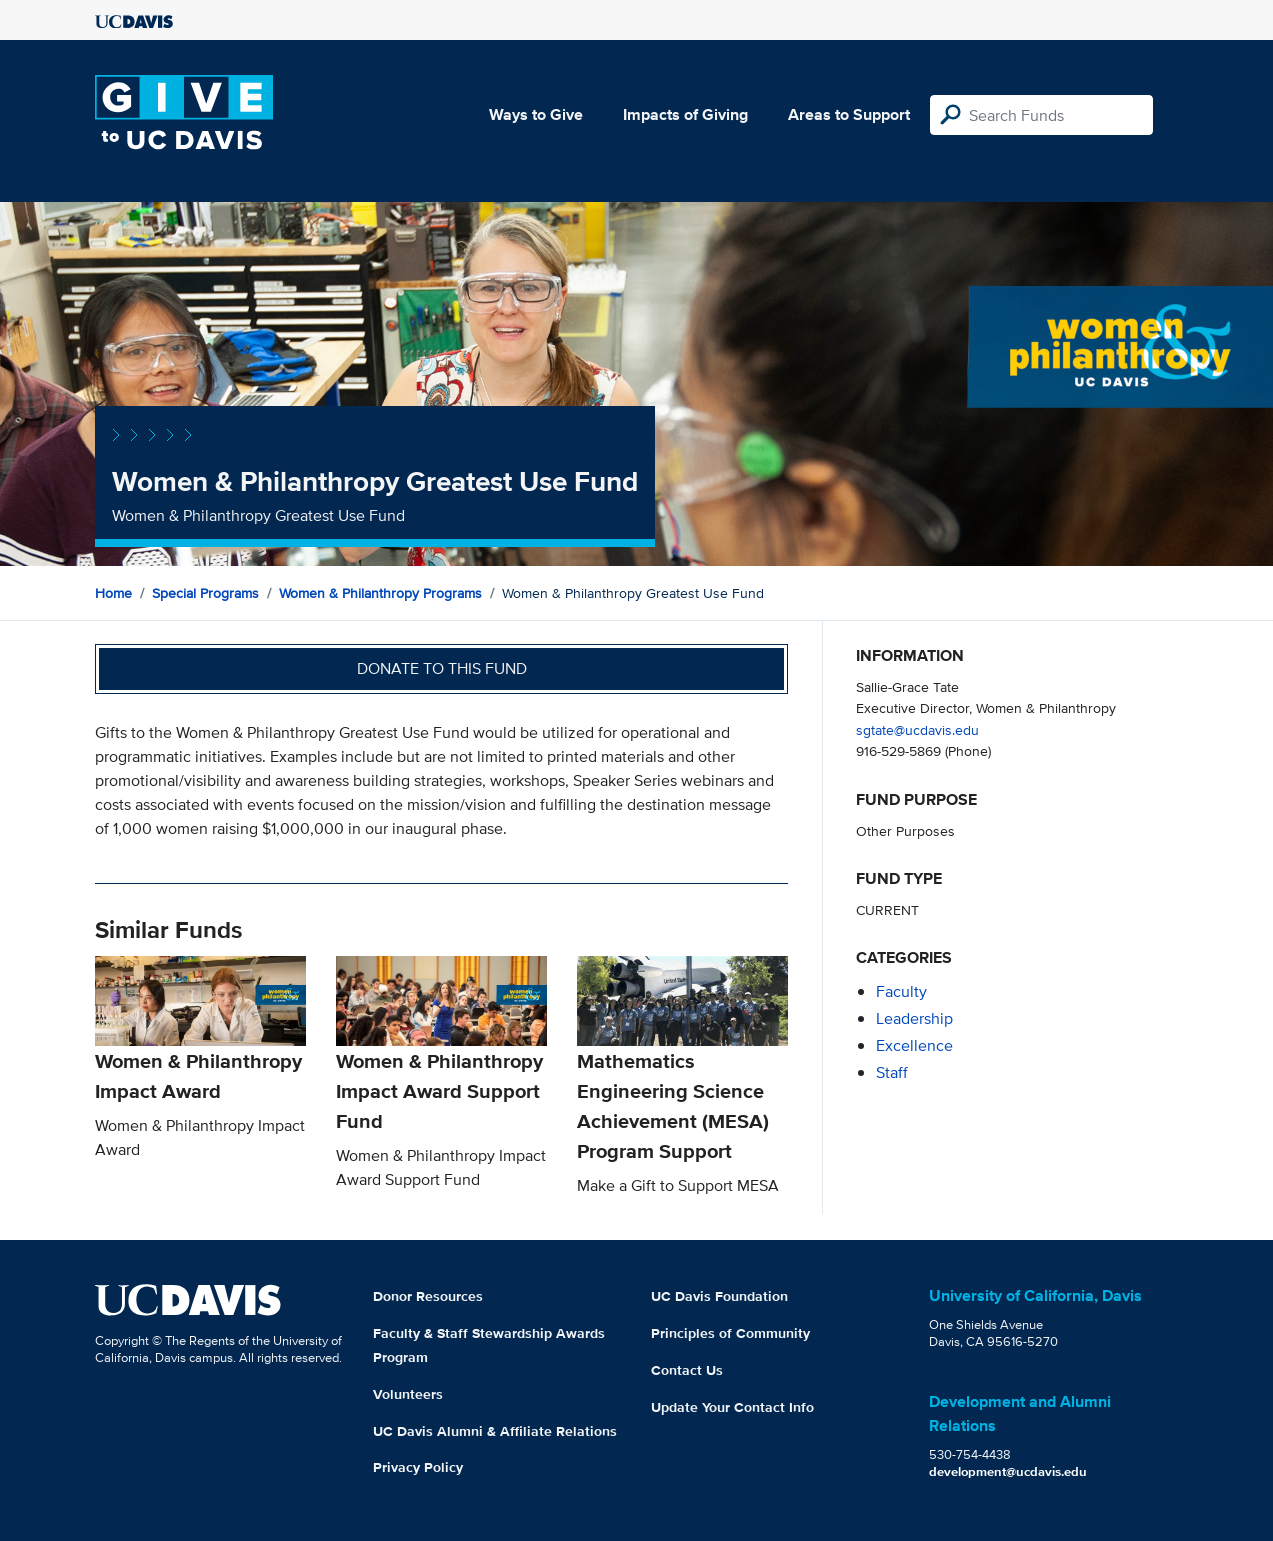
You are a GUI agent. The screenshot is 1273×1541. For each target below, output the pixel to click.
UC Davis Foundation (719, 1296)
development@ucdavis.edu (1008, 1471)
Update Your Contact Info (732, 1407)
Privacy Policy (418, 1467)
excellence (914, 1045)
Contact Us (687, 1370)
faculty (901, 991)
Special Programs (205, 593)
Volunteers (408, 1394)
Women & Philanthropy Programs (380, 593)
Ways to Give (536, 114)
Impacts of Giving (685, 114)
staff (892, 1072)
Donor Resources (428, 1296)
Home (113, 593)
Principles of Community (730, 1333)
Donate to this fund (442, 668)
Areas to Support (849, 114)
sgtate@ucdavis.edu (917, 729)
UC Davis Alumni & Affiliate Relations (495, 1431)
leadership (914, 1018)
